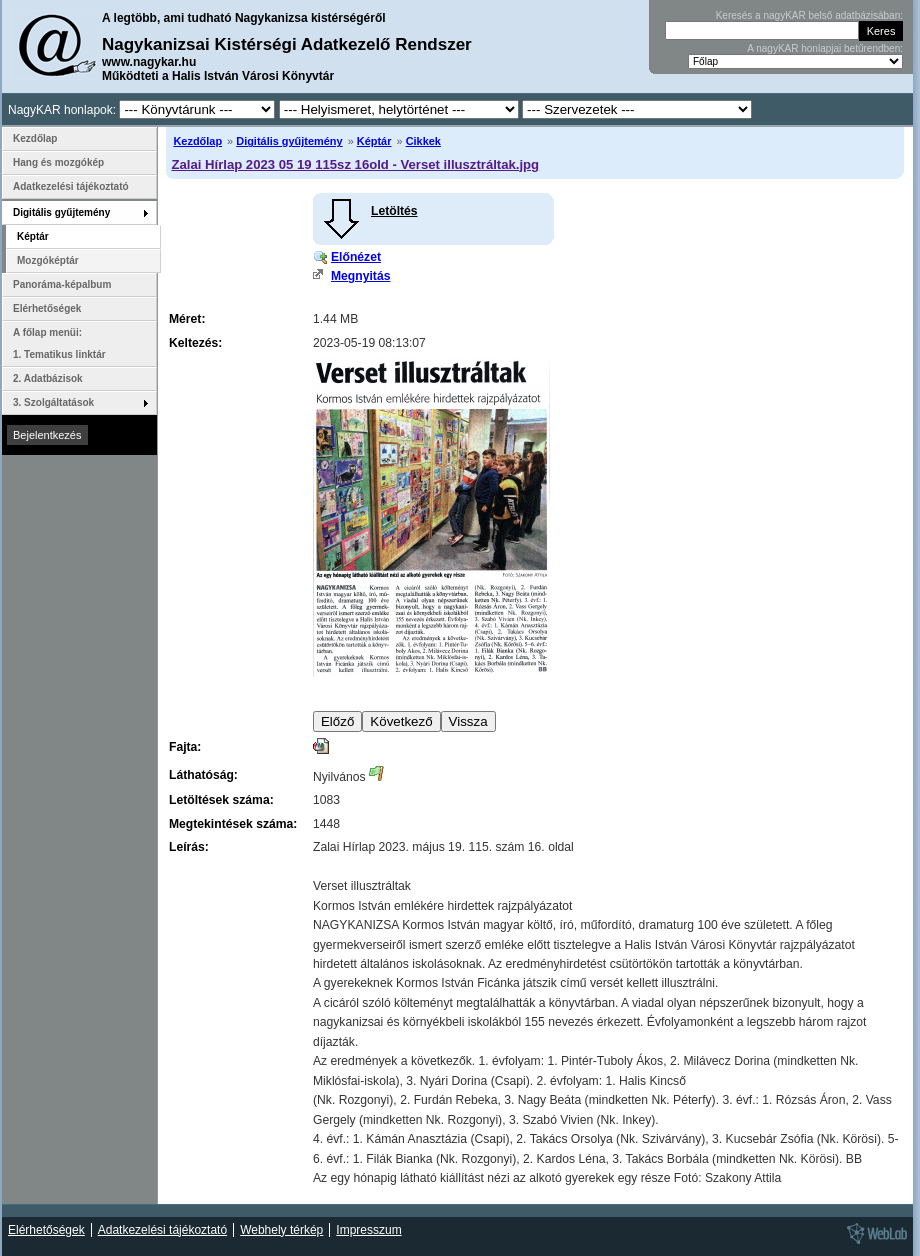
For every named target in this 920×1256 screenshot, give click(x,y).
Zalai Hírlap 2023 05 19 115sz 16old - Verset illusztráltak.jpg (355, 164)
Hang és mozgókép (58, 162)
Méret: (187, 319)
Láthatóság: (203, 775)
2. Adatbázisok (48, 378)
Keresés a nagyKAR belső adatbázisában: (809, 15)
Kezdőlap (197, 141)
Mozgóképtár (48, 260)
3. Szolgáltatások (53, 402)
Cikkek (423, 141)
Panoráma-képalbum (62, 284)
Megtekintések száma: (233, 824)
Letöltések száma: (221, 800)
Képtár (374, 141)
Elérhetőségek (47, 308)
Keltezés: (195, 343)
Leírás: (189, 847)
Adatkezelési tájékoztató (71, 186)
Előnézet (356, 257)
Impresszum (368, 1230)
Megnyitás (360, 276)
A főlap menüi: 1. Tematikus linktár (59, 343)
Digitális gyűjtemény (289, 141)
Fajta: (185, 747)
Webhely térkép (281, 1230)
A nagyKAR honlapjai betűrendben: (825, 48)
